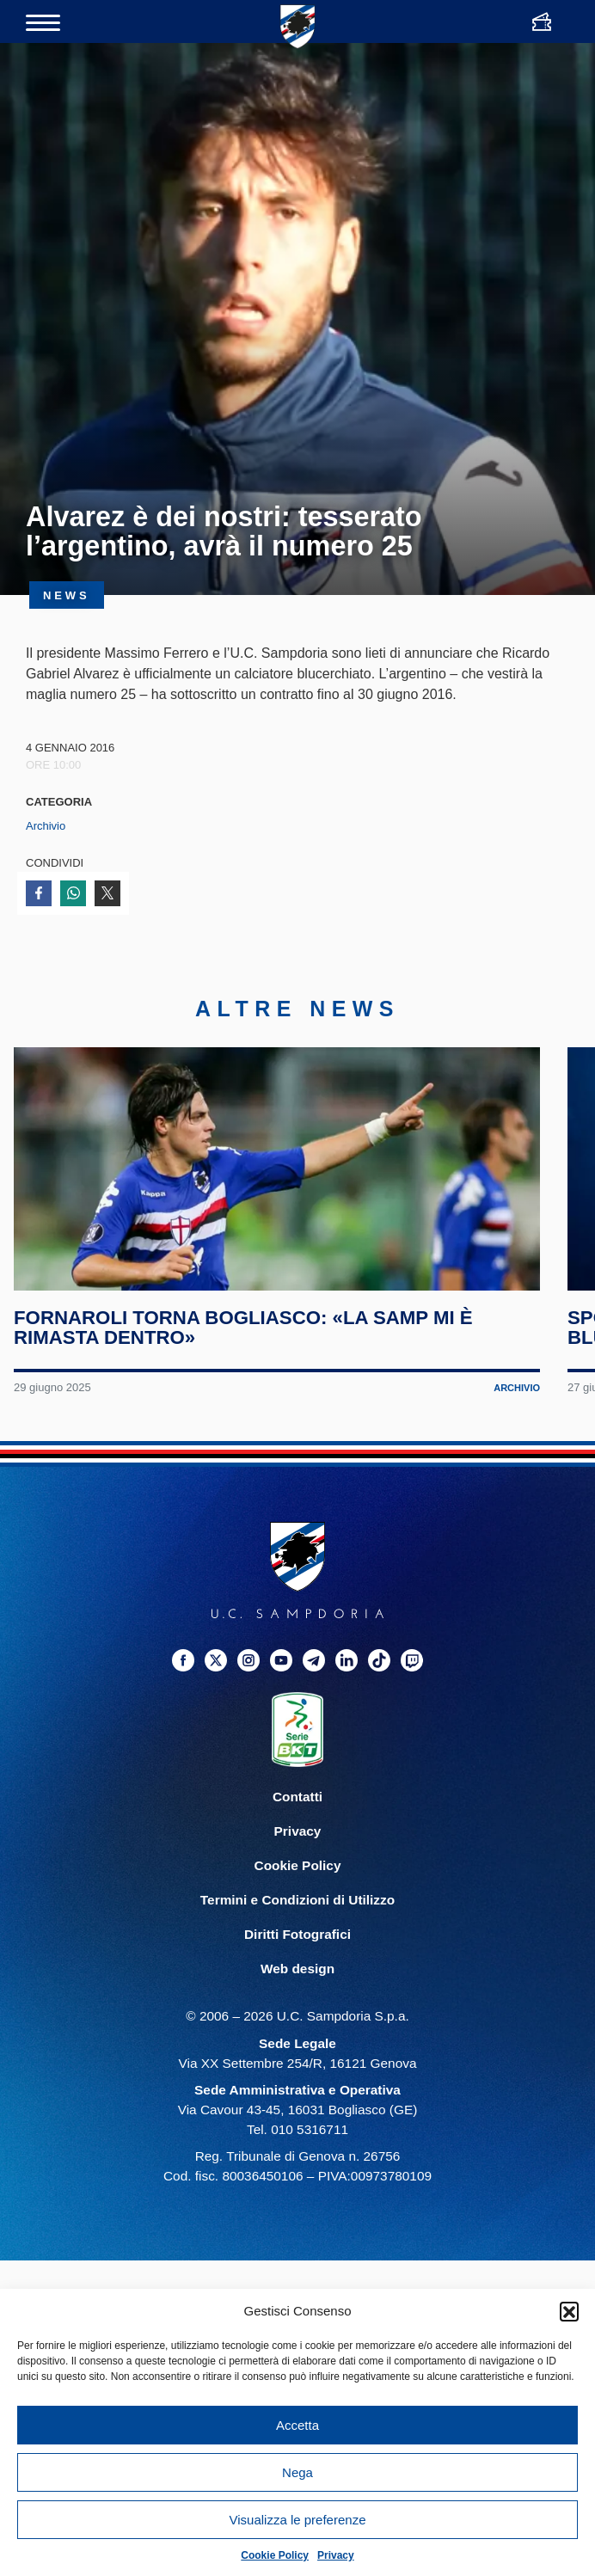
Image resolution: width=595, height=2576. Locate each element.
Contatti (297, 1826)
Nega (297, 2472)
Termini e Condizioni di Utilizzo (297, 1930)
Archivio (45, 825)
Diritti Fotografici (297, 1965)
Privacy (335, 2555)
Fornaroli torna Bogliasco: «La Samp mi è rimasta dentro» (245, 1358)
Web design (297, 1999)
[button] (569, 2311)
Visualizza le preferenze (298, 2519)
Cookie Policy (275, 2555)
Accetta (297, 2425)
